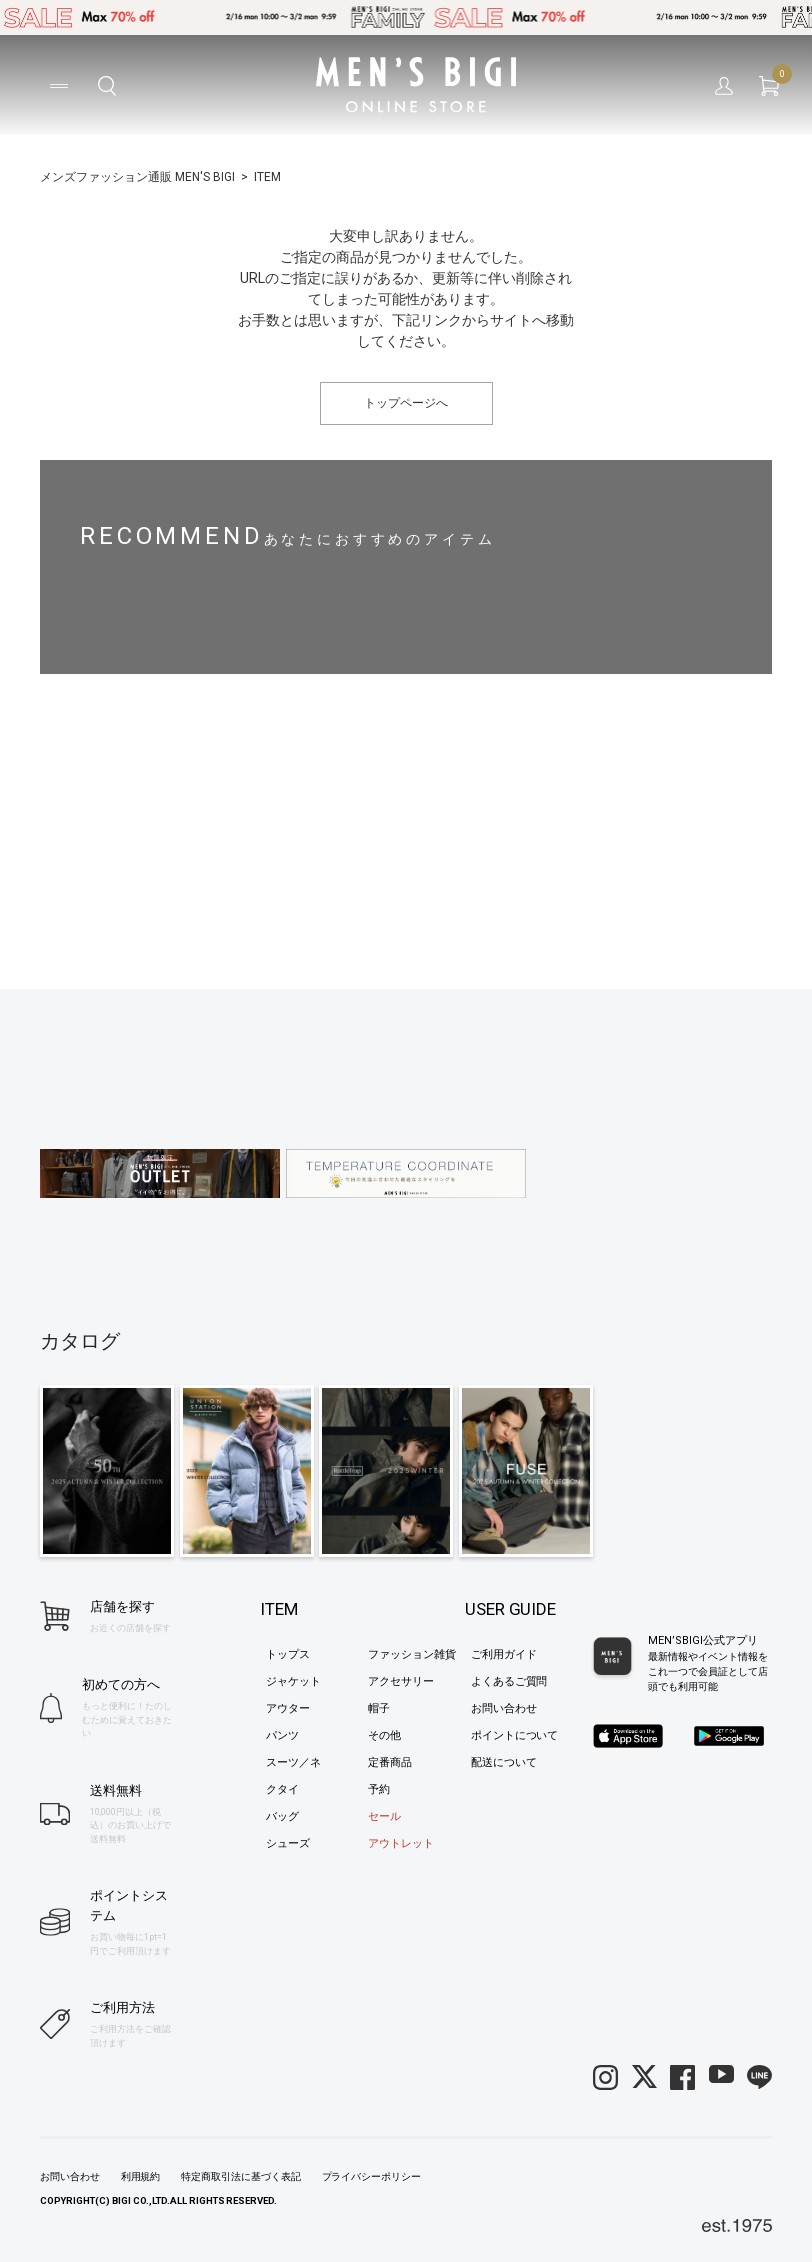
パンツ (282, 1735)
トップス (288, 1654)
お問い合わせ (504, 1708)
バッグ (282, 1816)
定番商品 (390, 1762)
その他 (384, 1735)
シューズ (288, 1843)
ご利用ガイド (504, 1654)
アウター (288, 1708)
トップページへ (406, 403)
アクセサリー (401, 1681)
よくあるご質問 (509, 1681)
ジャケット (293, 1681)
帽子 (379, 1708)
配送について (504, 1762)
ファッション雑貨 (412, 1654)
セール (384, 1816)
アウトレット (401, 1843)
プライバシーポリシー (372, 2176)
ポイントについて (515, 1735)
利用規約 (141, 2176)
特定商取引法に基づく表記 (241, 2176)
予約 (379, 1789)
